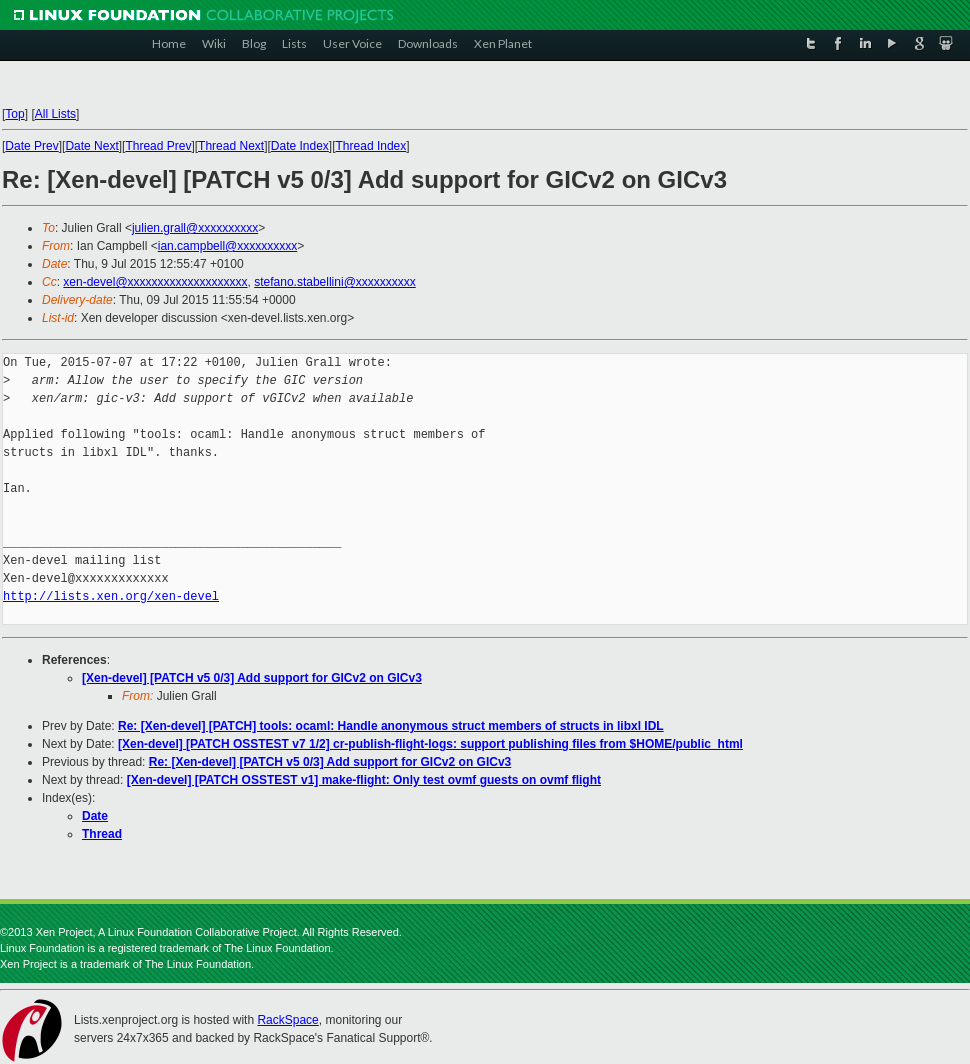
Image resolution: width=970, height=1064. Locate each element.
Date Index (300, 146)
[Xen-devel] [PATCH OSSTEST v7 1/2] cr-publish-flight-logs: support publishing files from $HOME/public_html (430, 744)
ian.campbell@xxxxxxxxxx (228, 246)
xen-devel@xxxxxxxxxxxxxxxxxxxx (155, 282)
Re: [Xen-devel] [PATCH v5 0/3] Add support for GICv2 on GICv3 (330, 762)
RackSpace (287, 1020)
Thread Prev (158, 146)
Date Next (91, 146)
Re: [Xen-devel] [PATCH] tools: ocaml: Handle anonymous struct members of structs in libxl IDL (391, 726)
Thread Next (231, 146)
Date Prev (31, 146)
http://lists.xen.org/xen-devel (111, 596)
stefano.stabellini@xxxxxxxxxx (335, 282)
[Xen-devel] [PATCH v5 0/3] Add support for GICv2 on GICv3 (252, 678)
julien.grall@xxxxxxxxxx (195, 228)
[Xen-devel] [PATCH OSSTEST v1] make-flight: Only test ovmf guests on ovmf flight (364, 780)
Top (14, 114)
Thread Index (371, 146)
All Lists (55, 114)
